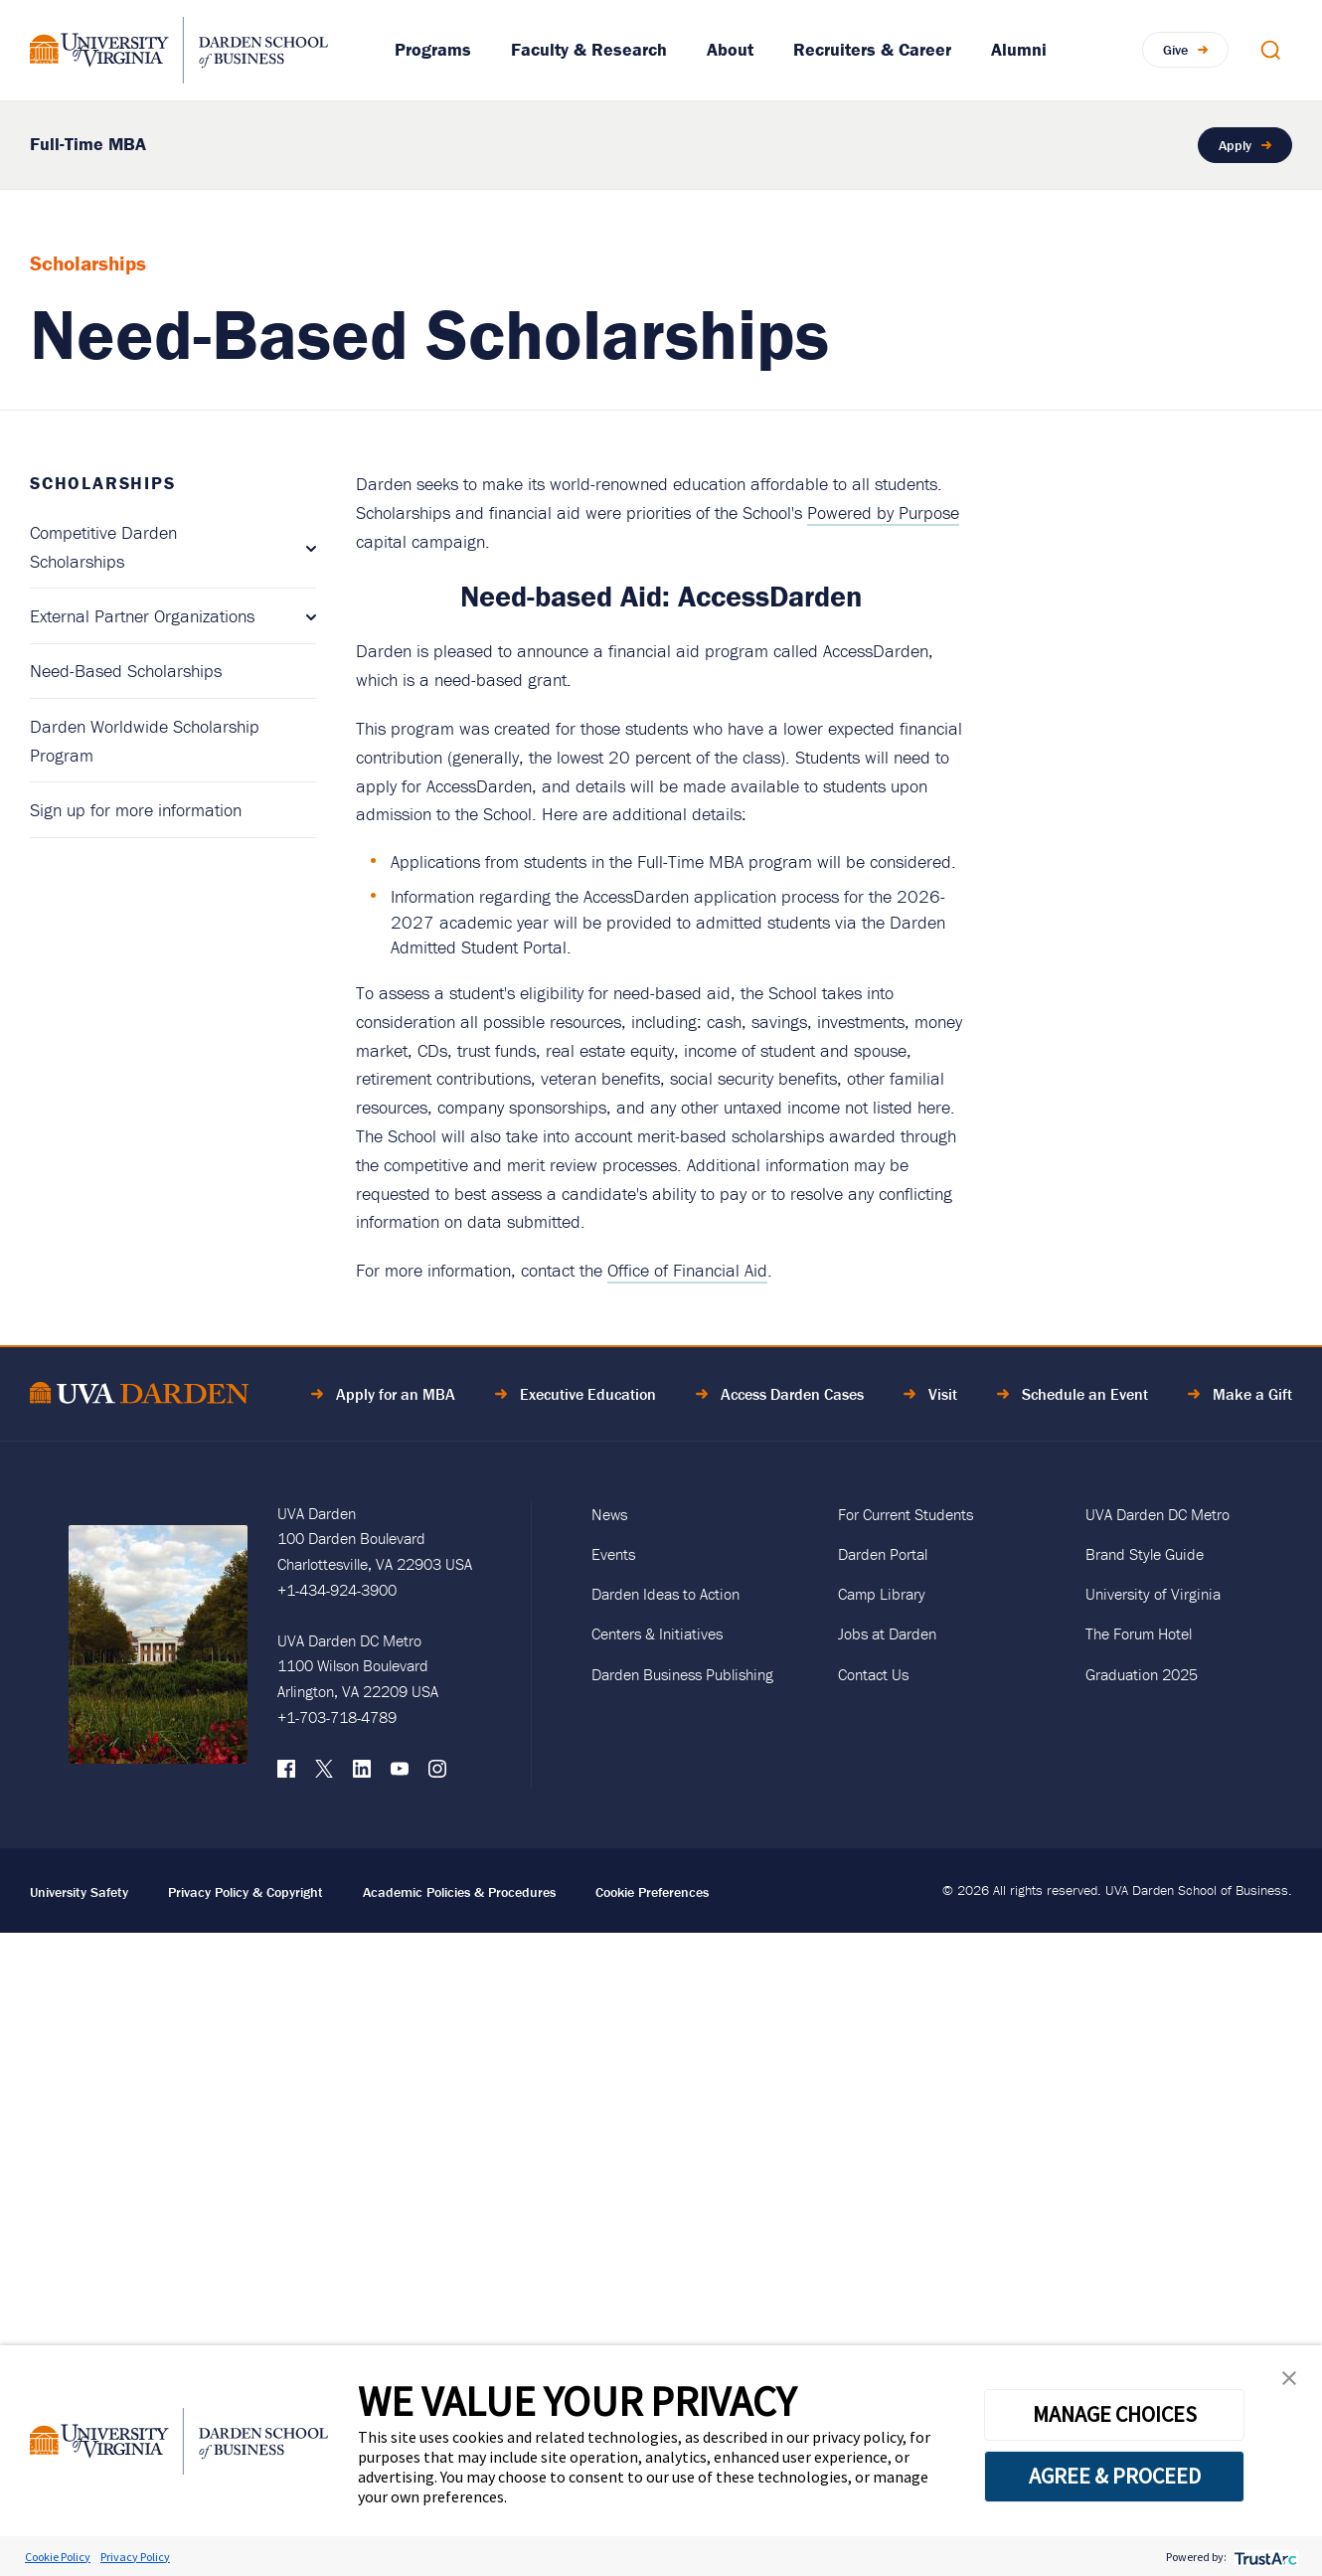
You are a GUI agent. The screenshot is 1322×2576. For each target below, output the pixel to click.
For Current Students (905, 1514)
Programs (433, 49)
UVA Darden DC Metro (1157, 1514)
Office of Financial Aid (687, 1270)
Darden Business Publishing (682, 1674)
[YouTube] (400, 1774)
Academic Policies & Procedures (459, 1892)
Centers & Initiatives (657, 1633)
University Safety (79, 1892)
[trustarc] (1264, 2556)
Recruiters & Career (872, 49)
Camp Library (881, 1594)
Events (613, 1554)
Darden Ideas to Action (665, 1594)
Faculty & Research (589, 49)
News (609, 1514)
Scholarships (103, 482)
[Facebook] (286, 1774)
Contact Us (873, 1674)
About (730, 49)
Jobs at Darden (887, 1633)
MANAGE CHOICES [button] (1115, 2414)
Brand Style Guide (1144, 1554)
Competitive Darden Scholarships (103, 547)
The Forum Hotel (1138, 1633)
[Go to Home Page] (139, 1396)
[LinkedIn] (362, 1774)
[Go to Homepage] (179, 50)
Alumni (1019, 49)
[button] (1289, 2382)
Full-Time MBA (88, 143)
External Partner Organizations (142, 615)
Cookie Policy (57, 2556)
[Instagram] (437, 1774)
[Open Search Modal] (1270, 50)
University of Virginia (1153, 1594)
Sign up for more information (136, 809)
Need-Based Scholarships (126, 670)
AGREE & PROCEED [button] (1115, 2476)
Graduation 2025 (1141, 1674)
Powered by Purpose (883, 512)
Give (1175, 49)
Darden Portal (882, 1554)
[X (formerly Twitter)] (324, 1774)
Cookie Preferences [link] (652, 1892)
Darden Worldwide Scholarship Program (144, 741)
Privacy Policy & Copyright (245, 1892)
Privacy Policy (135, 2556)
